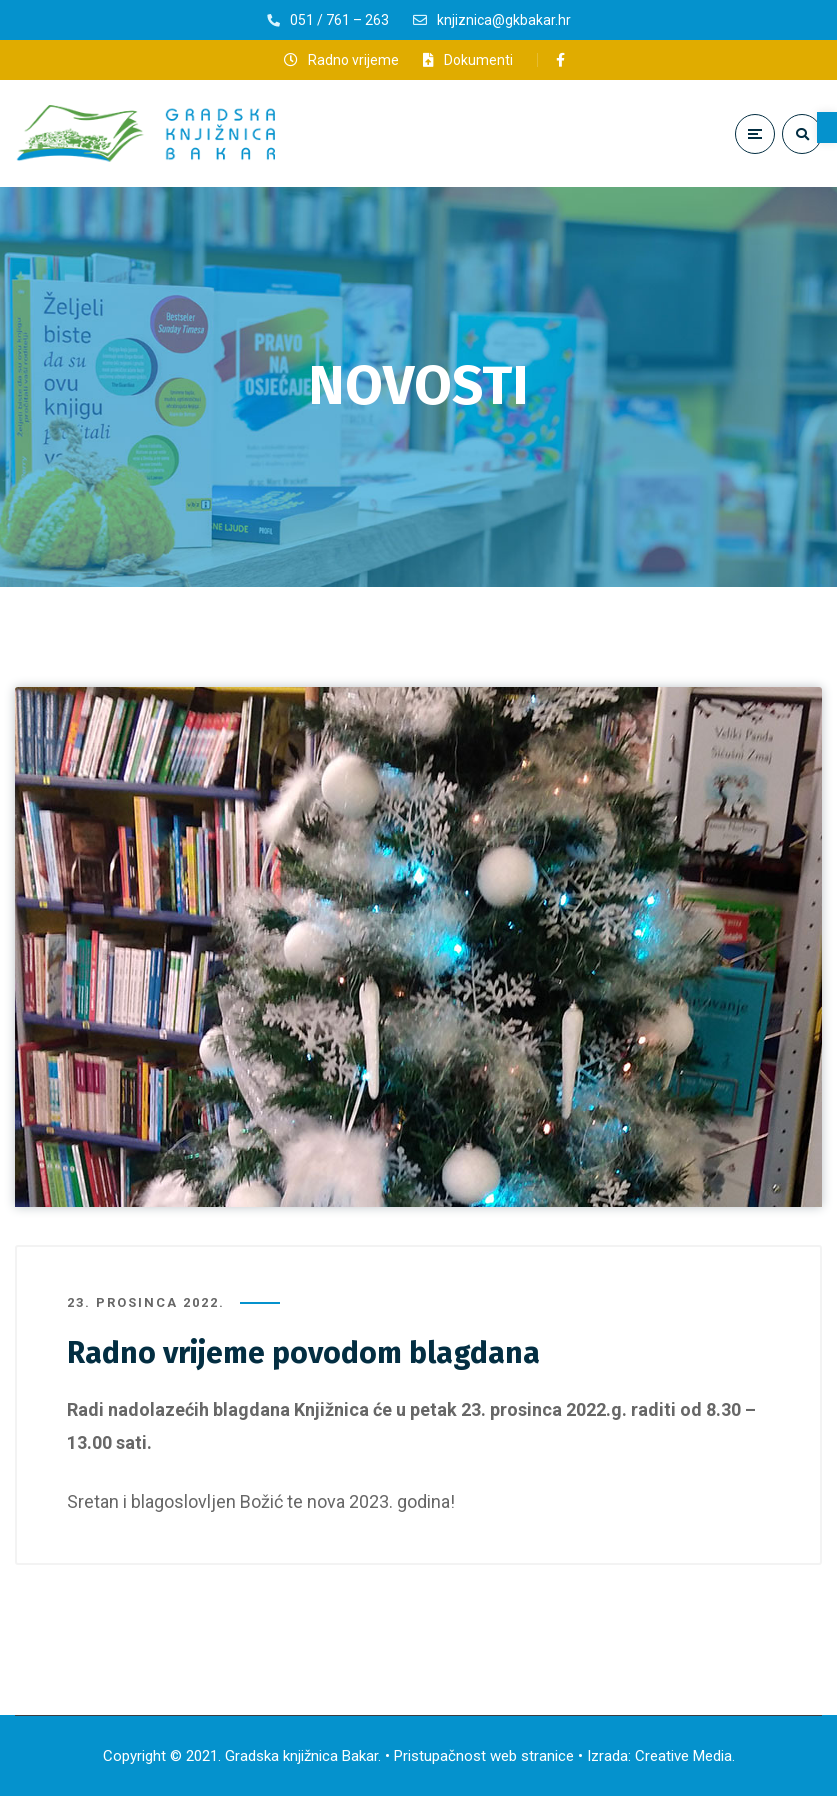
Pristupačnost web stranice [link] (484, 1756)
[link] (827, 127)
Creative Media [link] (683, 1756)
